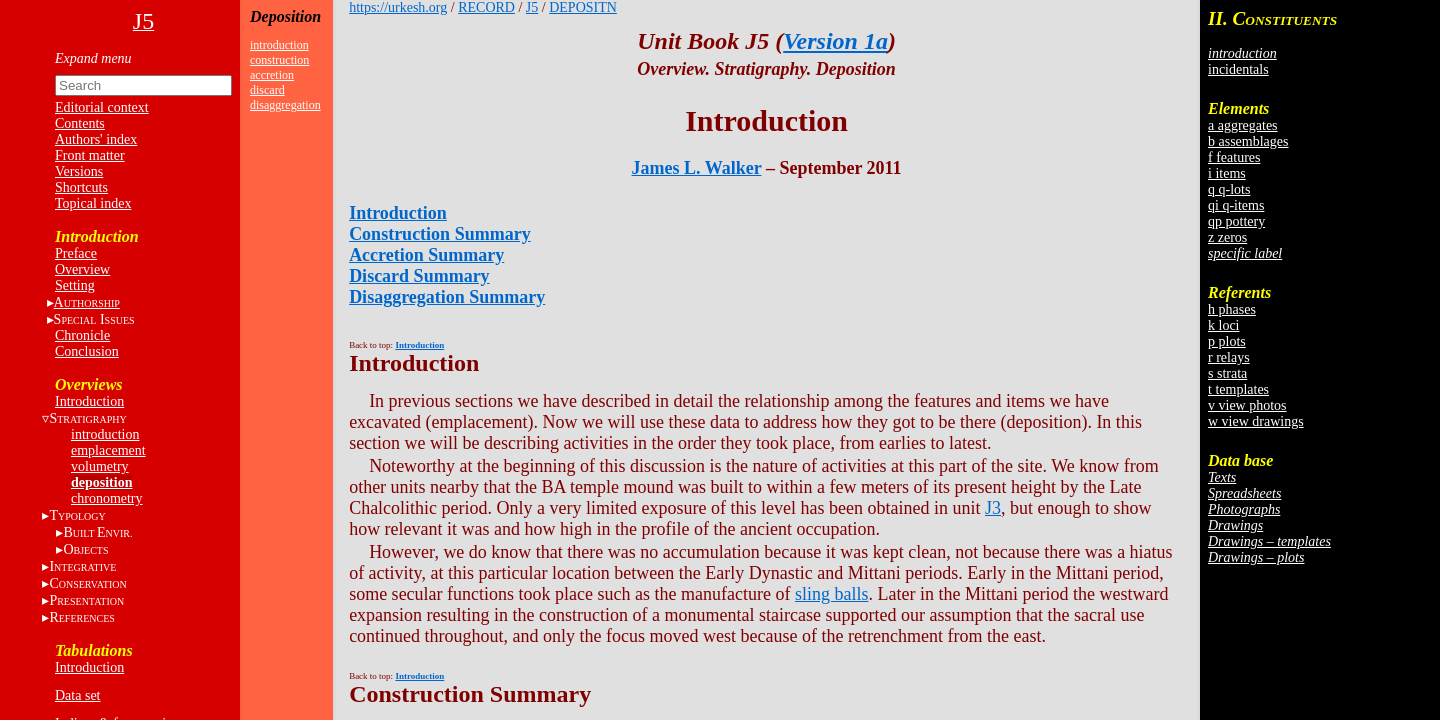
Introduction (89, 401)
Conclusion (87, 351)
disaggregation (285, 105)
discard (267, 90)
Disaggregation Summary (447, 297)
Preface (76, 253)
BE (97, 532)
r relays (1229, 357)
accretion (272, 75)
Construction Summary (440, 234)
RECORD (486, 7)
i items (1227, 173)
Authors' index (96, 139)
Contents (80, 123)
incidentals (1238, 69)
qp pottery (1236, 221)
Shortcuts (81, 187)
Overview (82, 269)
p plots (1227, 341)
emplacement (108, 450)
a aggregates (1243, 125)
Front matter (90, 155)
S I (94, 319)
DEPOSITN (583, 7)
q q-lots (1229, 189)
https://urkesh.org (398, 7)
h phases (1232, 309)
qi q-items (1236, 205)
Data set (77, 695)
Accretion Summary (426, 255)
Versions (79, 171)
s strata (1227, 373)
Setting (75, 285)
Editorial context (102, 107)
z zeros (1227, 237)
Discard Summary (419, 276)
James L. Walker (697, 168)
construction (279, 60)
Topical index (93, 203)
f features (1234, 157)
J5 (532, 7)
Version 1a (835, 41)
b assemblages (1248, 141)
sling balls (832, 594)
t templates (1238, 389)
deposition (101, 482)
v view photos (1247, 405)
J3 (993, 508)
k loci (1224, 325)
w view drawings (1256, 421)
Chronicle (82, 335)
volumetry (100, 466)
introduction (105, 434)
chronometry (107, 498)
